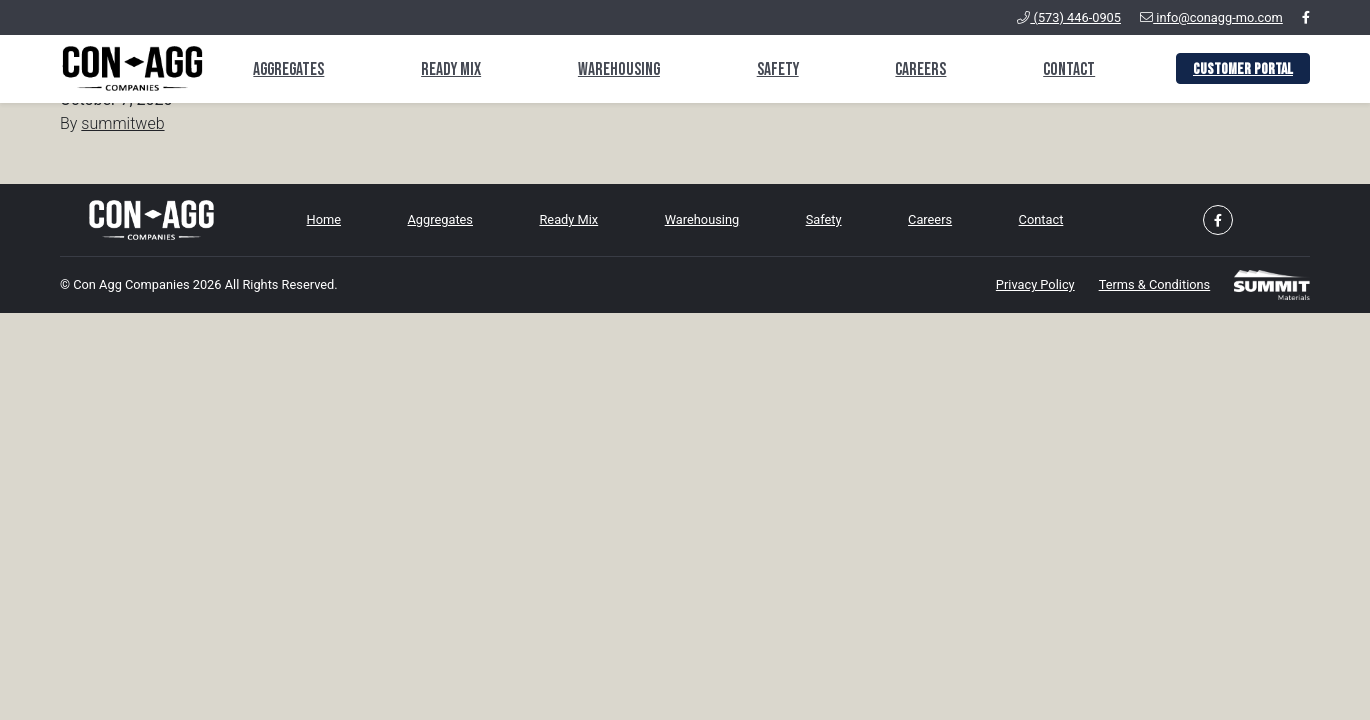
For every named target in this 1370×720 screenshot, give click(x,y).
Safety (778, 69)
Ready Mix (451, 69)
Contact (1069, 69)
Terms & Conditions (1155, 284)
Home (324, 219)
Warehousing (619, 69)
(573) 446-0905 (1069, 17)
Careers (920, 69)
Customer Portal (1243, 69)
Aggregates (288, 69)
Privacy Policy (1035, 284)
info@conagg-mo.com (1211, 17)
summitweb (122, 123)
